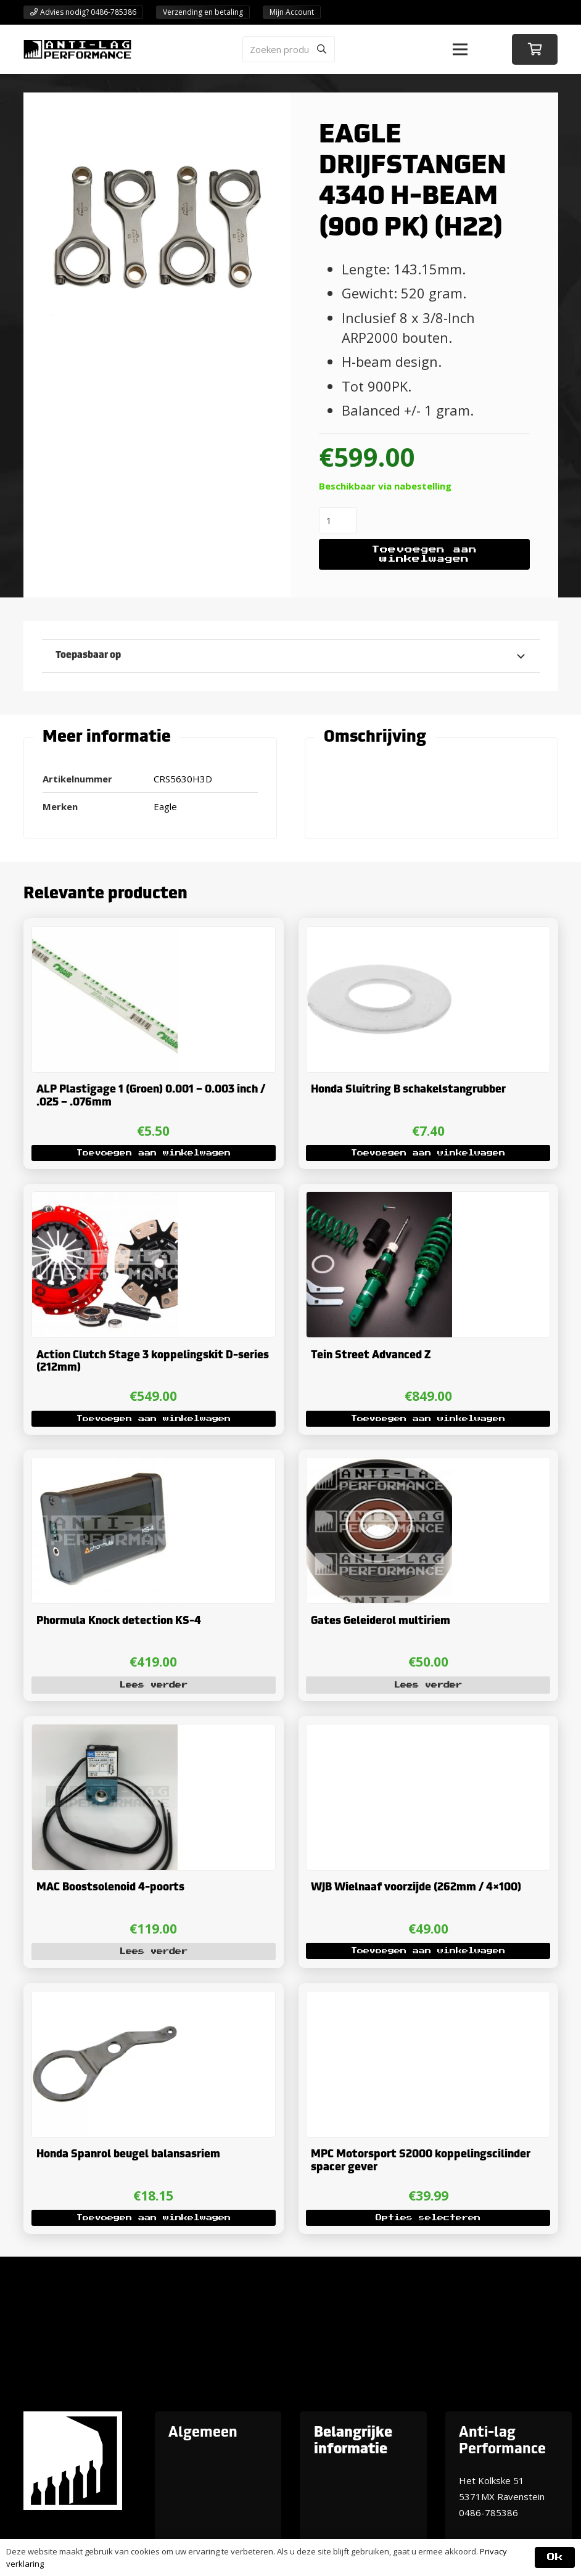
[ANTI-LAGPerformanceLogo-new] (77, 49)
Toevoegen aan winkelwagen (424, 555)
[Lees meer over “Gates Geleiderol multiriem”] (428, 1684)
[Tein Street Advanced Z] (379, 1200)
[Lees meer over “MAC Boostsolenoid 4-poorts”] (153, 1951)
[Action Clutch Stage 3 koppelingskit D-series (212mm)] (104, 1200)
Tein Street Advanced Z (371, 1355)
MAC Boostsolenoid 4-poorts (110, 1887)
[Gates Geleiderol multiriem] (379, 1465)
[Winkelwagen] (534, 49)
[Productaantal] (338, 520)
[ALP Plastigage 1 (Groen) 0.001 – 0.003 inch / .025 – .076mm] (104, 934)
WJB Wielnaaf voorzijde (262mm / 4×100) (416, 1887)
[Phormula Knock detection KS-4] (104, 1465)
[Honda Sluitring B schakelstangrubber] (379, 934)
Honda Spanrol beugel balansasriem (128, 2154)
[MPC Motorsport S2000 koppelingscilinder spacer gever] (379, 1999)
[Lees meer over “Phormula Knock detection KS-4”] (153, 1684)
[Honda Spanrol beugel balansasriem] (104, 1999)
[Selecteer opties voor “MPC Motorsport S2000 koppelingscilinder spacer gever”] (428, 2218)
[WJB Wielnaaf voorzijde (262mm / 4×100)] (379, 1732)
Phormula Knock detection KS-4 (118, 1620)
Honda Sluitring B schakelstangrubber (408, 1090)
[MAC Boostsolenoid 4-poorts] (104, 1732)
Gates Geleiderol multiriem (380, 1620)
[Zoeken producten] (288, 49)
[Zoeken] (322, 49)
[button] (460, 49)
